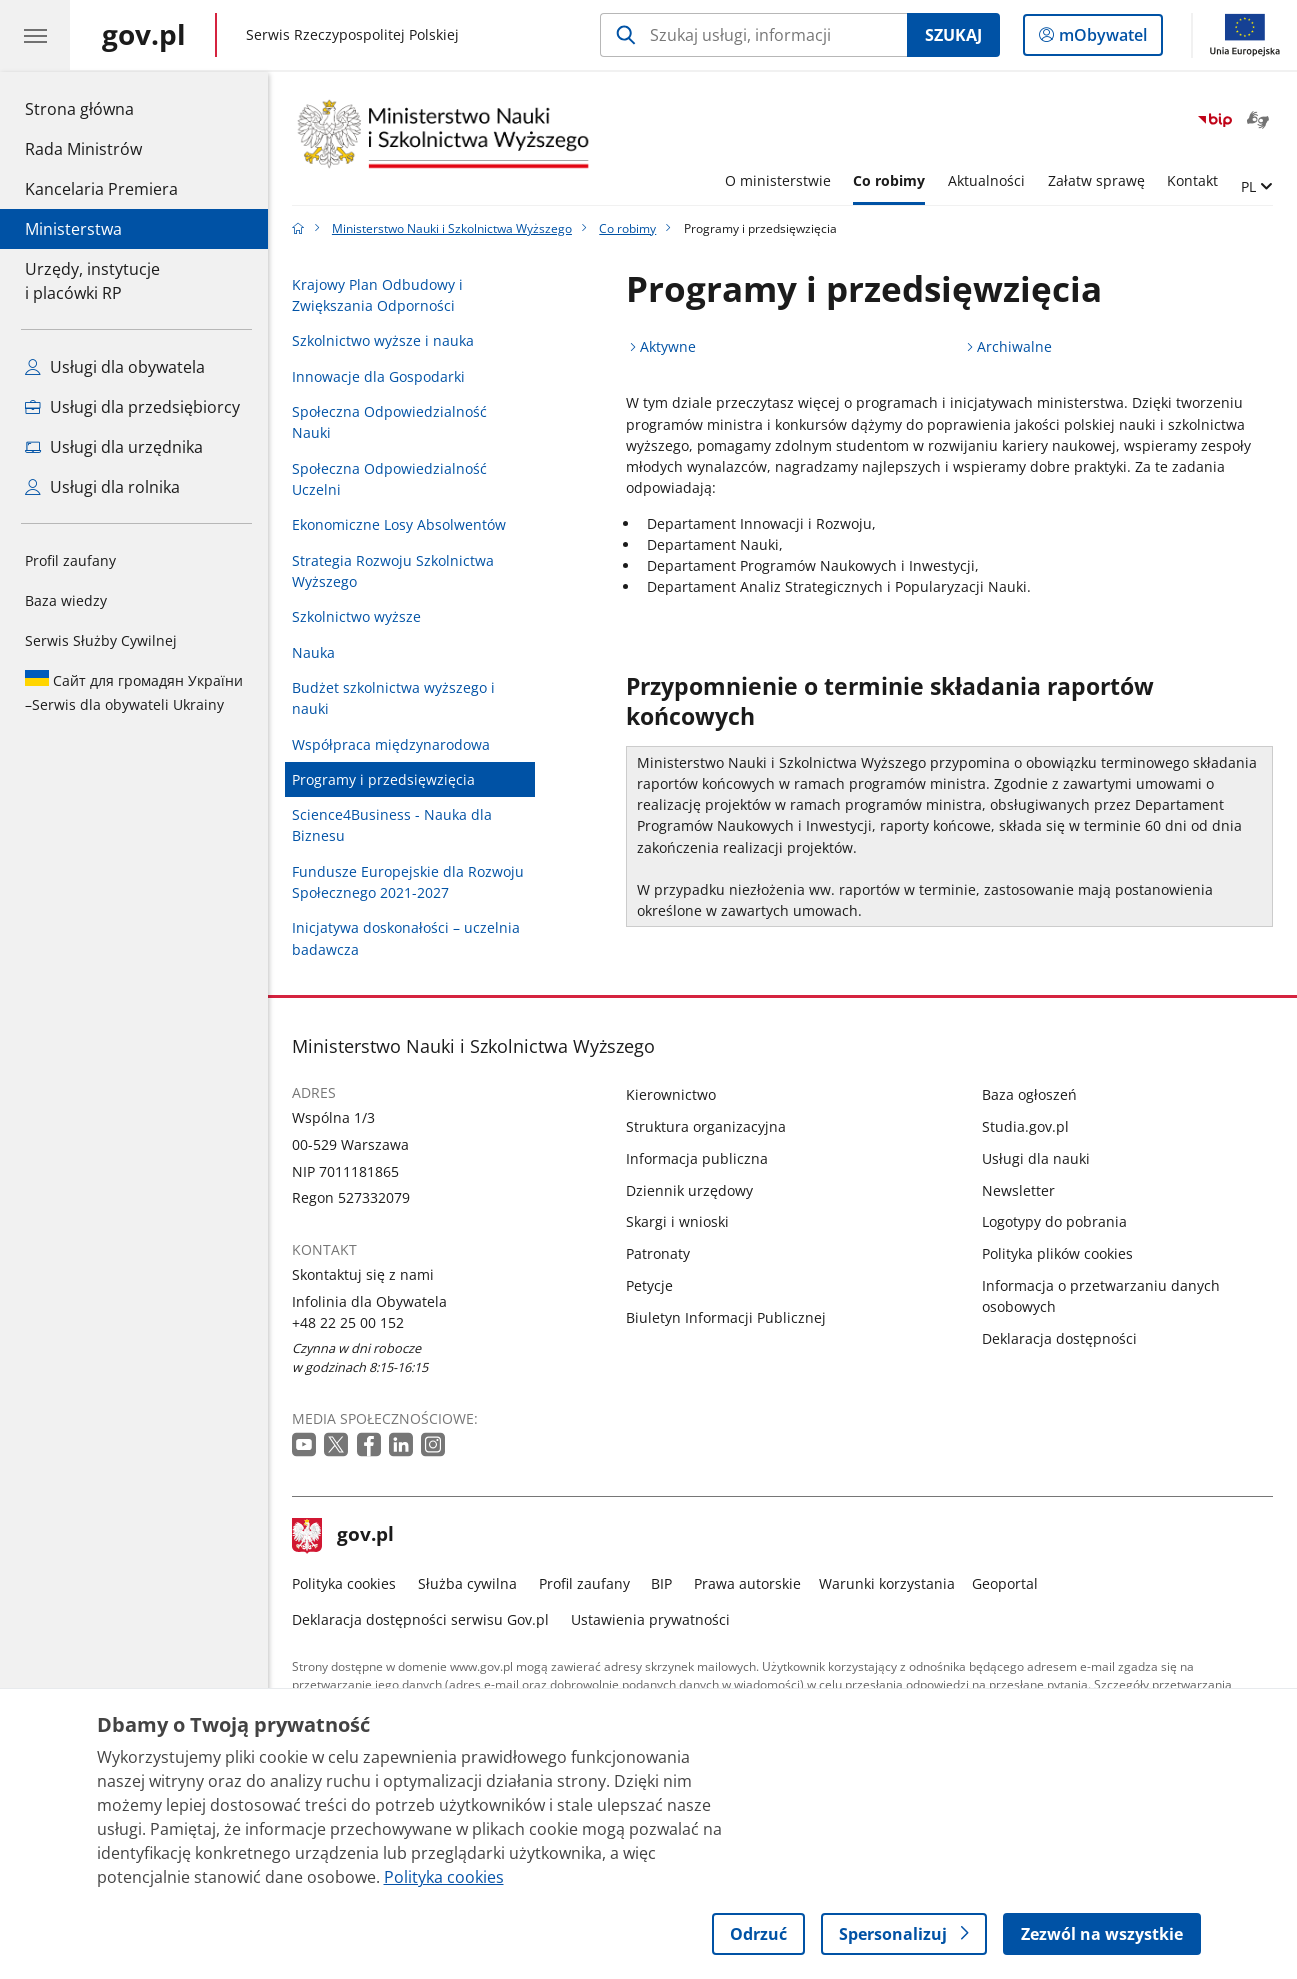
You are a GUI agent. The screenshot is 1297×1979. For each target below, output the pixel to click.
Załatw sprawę (1096, 180)
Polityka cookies (344, 1583)
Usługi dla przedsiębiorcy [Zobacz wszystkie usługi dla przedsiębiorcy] (132, 407)
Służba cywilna (467, 1583)
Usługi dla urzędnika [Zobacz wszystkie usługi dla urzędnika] (114, 447)
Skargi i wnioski (677, 1221)
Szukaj (953, 35)
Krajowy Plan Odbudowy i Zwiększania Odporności (377, 295)
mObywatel (1101, 39)
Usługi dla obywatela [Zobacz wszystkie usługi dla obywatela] (115, 367)
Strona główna (101, 108)
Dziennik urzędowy (689, 1190)
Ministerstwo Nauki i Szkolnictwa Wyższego (452, 228)
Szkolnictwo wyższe (356, 616)
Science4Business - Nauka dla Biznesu (392, 825)
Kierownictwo (671, 1094)
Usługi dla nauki (1036, 1158)
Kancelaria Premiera (101, 189)
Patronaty (658, 1253)
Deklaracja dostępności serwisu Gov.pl (420, 1619)
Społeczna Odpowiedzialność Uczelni (389, 479)
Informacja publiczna (697, 1158)
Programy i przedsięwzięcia (383, 779)
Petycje (649, 1285)
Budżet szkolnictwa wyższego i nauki (393, 698)
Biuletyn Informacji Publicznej (726, 1317)
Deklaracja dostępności (1059, 1338)
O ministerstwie (778, 180)
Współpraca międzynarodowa (391, 744)
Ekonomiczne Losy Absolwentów (399, 524)
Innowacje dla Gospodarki (378, 376)
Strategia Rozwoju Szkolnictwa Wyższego (393, 571)
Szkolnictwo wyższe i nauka (383, 340)
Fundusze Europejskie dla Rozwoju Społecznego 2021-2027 (408, 882)
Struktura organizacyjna (706, 1126)
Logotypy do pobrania (1054, 1221)
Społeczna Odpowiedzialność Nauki (389, 422)
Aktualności (986, 180)
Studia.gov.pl (1025, 1126)
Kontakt (1192, 180)
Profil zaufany (70, 560)
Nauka (313, 652)
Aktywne (668, 346)
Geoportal (1005, 1583)
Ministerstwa (73, 229)
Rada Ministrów (83, 149)
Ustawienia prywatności (650, 1619)
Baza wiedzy (66, 600)
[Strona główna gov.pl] (144, 35)
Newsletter (1018, 1190)
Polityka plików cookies (1057, 1253)
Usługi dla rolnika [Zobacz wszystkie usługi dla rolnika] (102, 487)
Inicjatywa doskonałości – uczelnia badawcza (406, 938)
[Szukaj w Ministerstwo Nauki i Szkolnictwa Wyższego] (753, 35)
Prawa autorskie (747, 1583)
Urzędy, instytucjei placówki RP (92, 281)
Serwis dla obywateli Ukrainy (134, 692)
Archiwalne (1014, 346)
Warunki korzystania (887, 1583)
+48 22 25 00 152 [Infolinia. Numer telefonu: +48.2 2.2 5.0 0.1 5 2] (348, 1322)
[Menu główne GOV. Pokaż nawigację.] (35, 35)
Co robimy (889, 180)
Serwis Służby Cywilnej (101, 640)
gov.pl (343, 1536)
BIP (661, 1583)
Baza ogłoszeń (1029, 1094)
